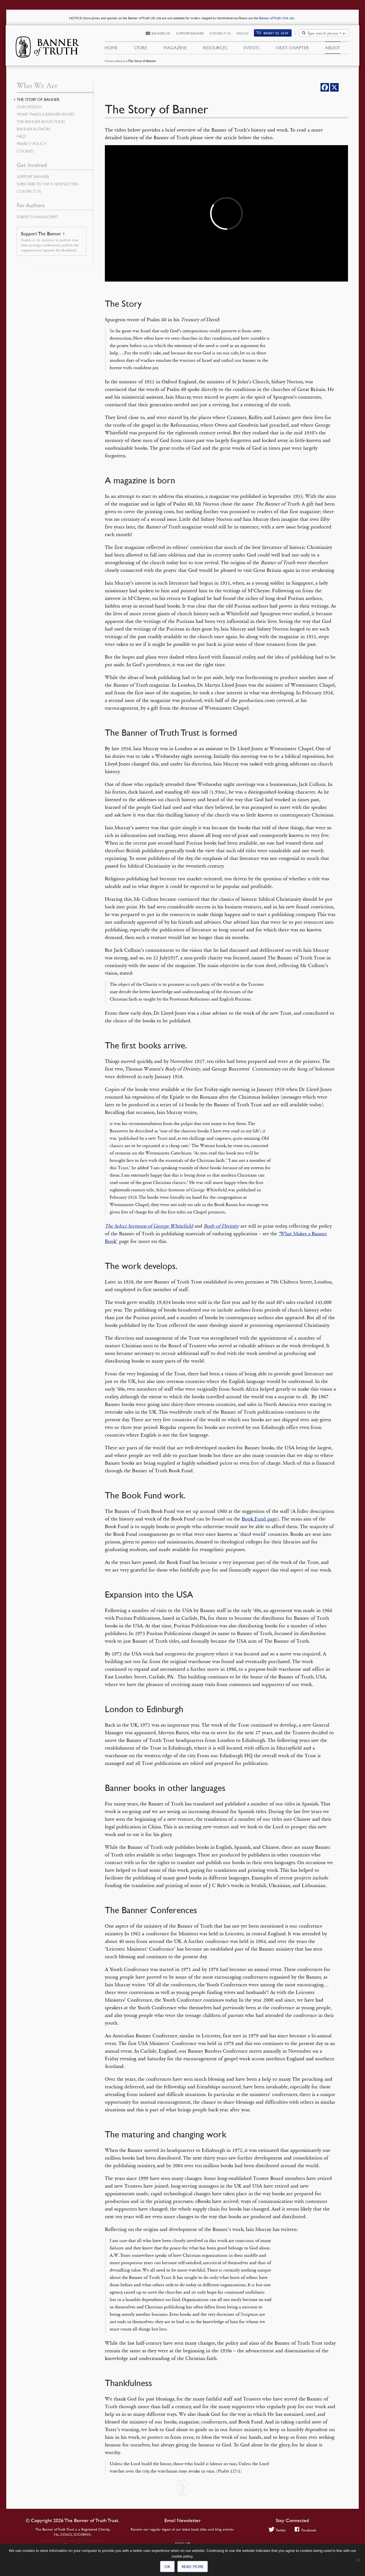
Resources (215, 47)
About (120, 61)
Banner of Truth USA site (277, 18)
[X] (334, 87)
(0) (276, 33)
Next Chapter (292, 47)
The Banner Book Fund (41, 121)
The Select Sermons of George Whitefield (149, 1226)
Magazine (175, 47)
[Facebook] (325, 87)
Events (252, 47)
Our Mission (29, 106)
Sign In (242, 33)
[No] (358, 2560)
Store (140, 47)
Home (109, 61)
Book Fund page (259, 1519)
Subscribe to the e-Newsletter (47, 183)
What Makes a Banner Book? (46, 114)
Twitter (277, 2530)
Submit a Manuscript (37, 216)
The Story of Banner (38, 99)
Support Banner (190, 33)
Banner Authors (33, 128)
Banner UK (161, 33)
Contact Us (220, 33)
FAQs (21, 136)
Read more (192, 2566)
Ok (167, 2566)
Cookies (25, 151)
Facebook (305, 2530)
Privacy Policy (31, 143)
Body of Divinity (221, 1226)
